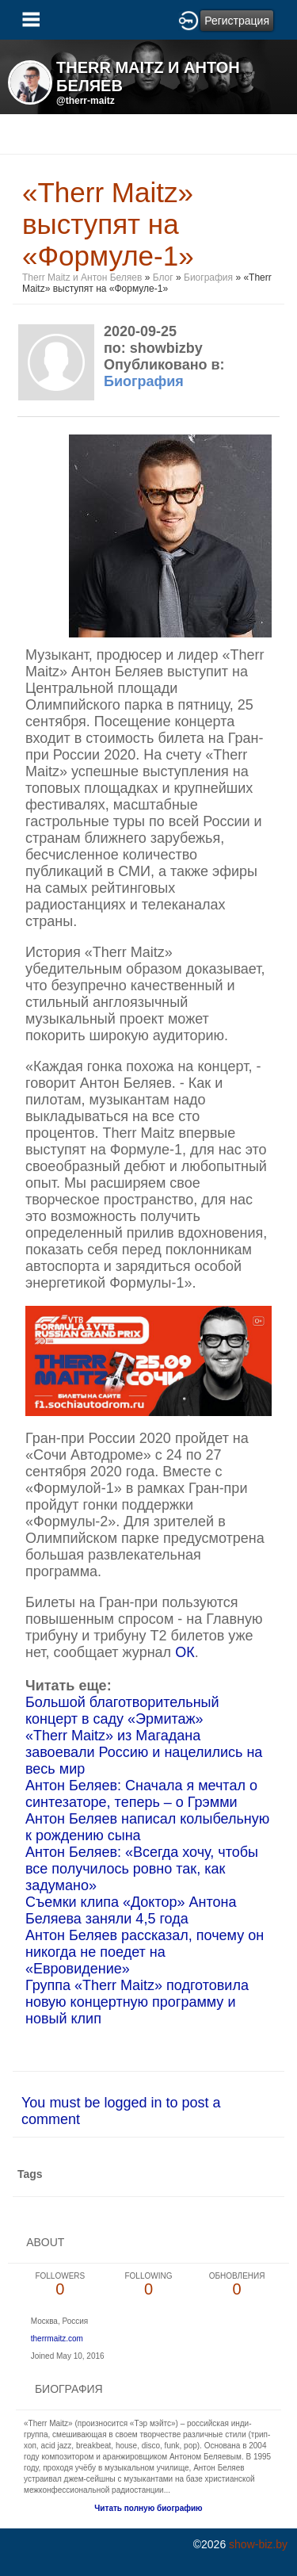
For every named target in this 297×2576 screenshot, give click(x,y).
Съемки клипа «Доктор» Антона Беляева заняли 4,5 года (130, 1910)
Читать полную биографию (148, 2508)
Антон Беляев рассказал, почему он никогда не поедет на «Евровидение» (144, 1952)
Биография (208, 277)
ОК (185, 1652)
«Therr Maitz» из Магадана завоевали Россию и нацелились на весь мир (143, 1752)
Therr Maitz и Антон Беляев (82, 277)
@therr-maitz (85, 100)
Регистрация (236, 20)
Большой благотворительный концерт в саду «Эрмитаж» (122, 1710)
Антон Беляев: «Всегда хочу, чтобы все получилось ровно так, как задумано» (141, 1868)
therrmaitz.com (57, 2338)
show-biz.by (258, 2544)
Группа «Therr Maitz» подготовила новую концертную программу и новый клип (137, 2002)
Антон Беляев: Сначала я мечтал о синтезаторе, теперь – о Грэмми (141, 1794)
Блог (163, 277)
